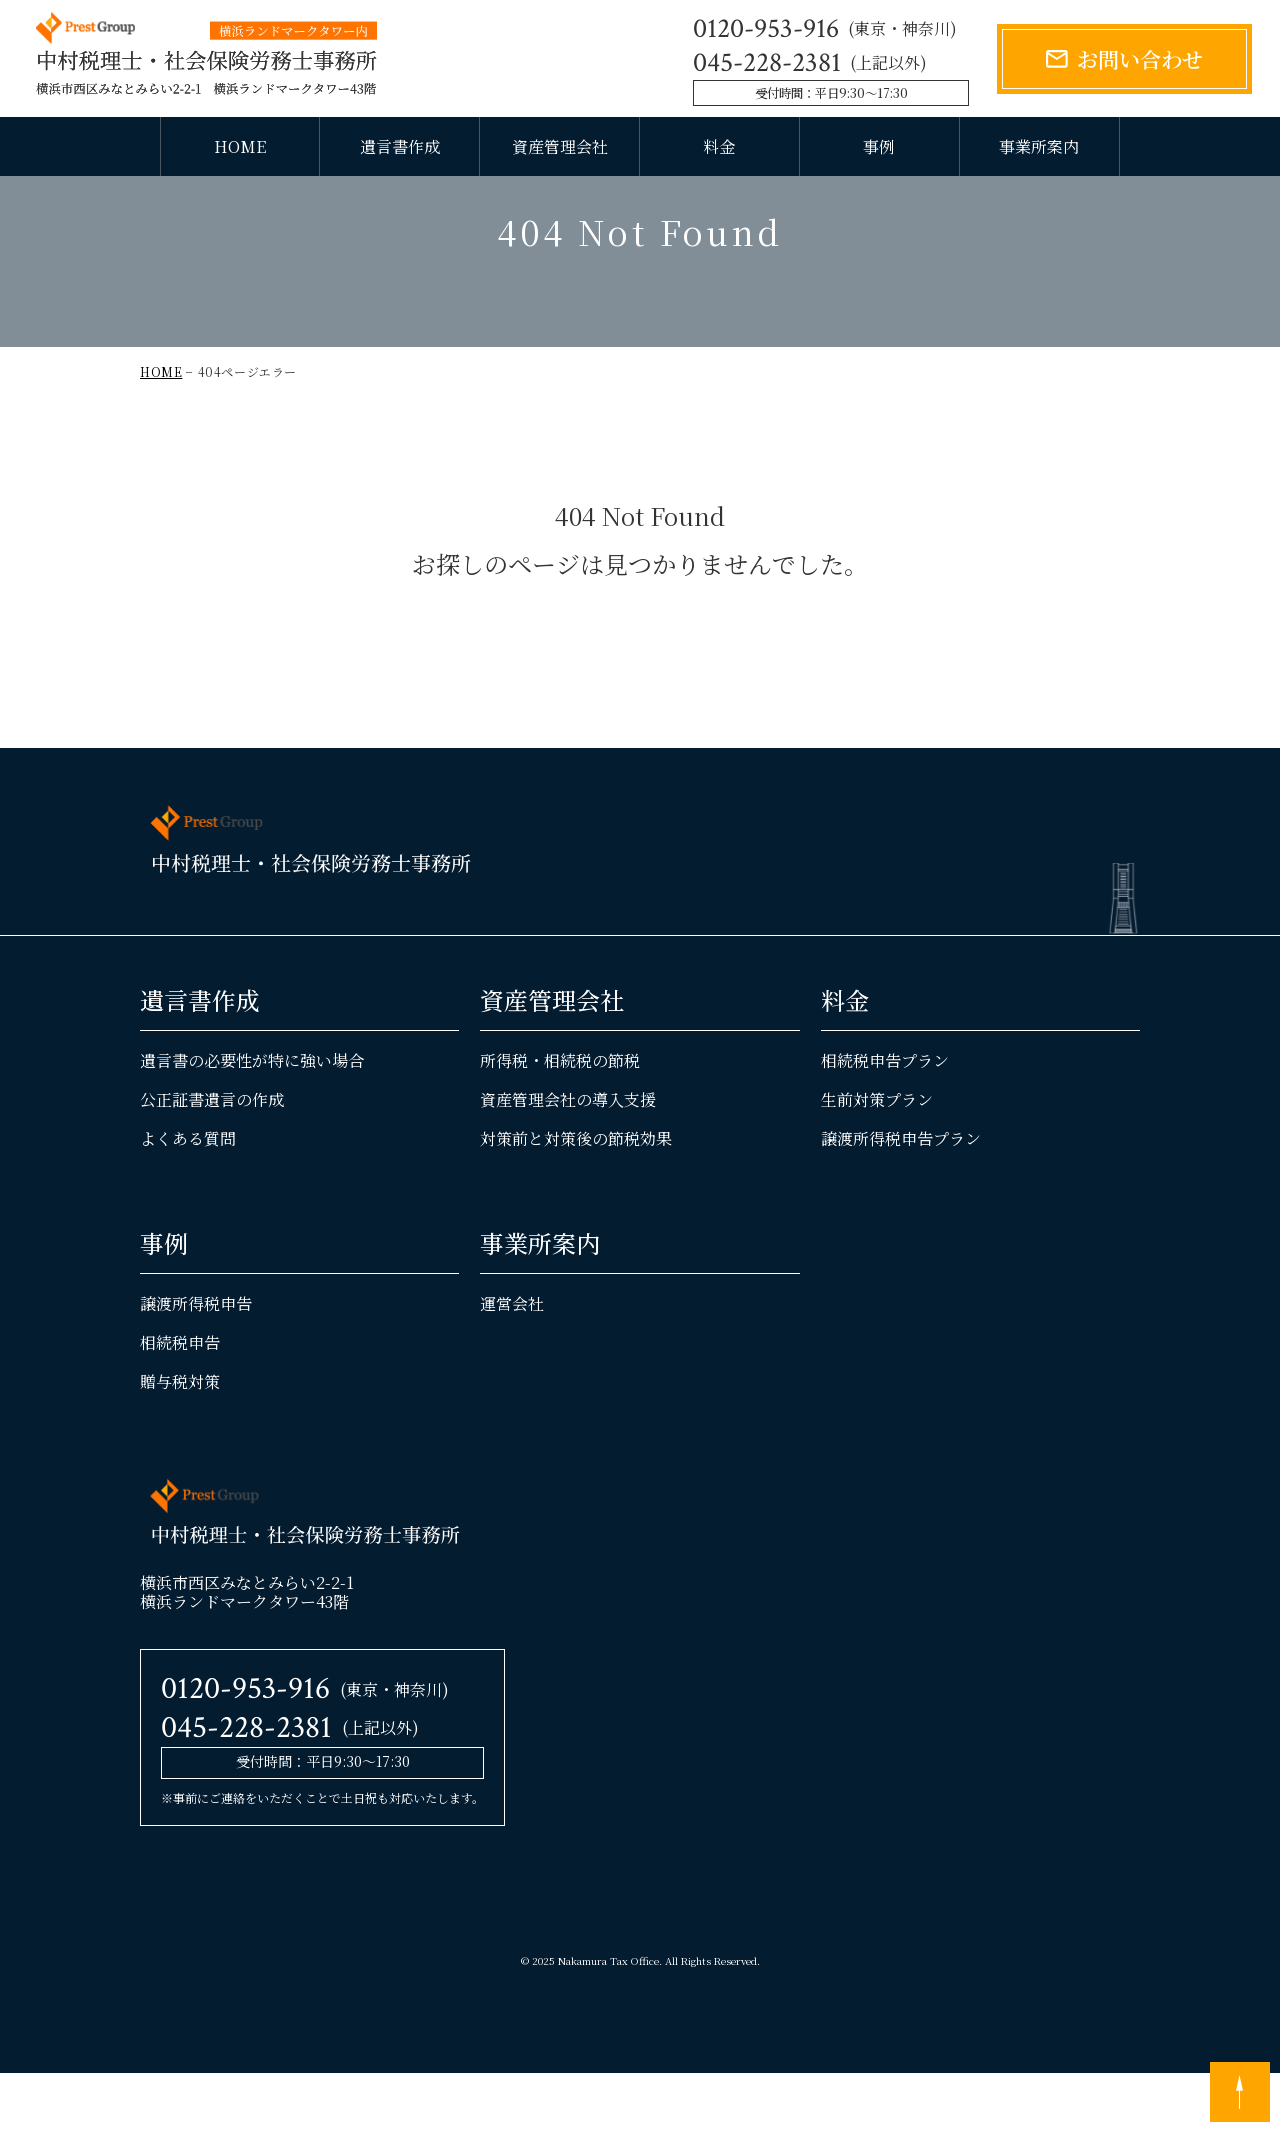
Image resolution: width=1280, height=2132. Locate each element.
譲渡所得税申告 (196, 1362)
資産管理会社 (560, 146)
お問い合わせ (1140, 58)
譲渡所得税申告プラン (901, 1197)
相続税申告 (180, 1401)
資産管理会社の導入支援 (568, 1158)
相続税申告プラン (885, 1119)
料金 (719, 146)
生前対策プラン (877, 1158)
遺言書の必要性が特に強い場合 (252, 1119)
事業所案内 (1039, 146)
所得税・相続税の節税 (560, 1119)
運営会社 (512, 1362)
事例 (879, 146)
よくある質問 (188, 1197)
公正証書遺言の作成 (212, 1158)
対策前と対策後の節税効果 (576, 1197)
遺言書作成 (400, 146)
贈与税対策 (180, 1441)
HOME (240, 146)
